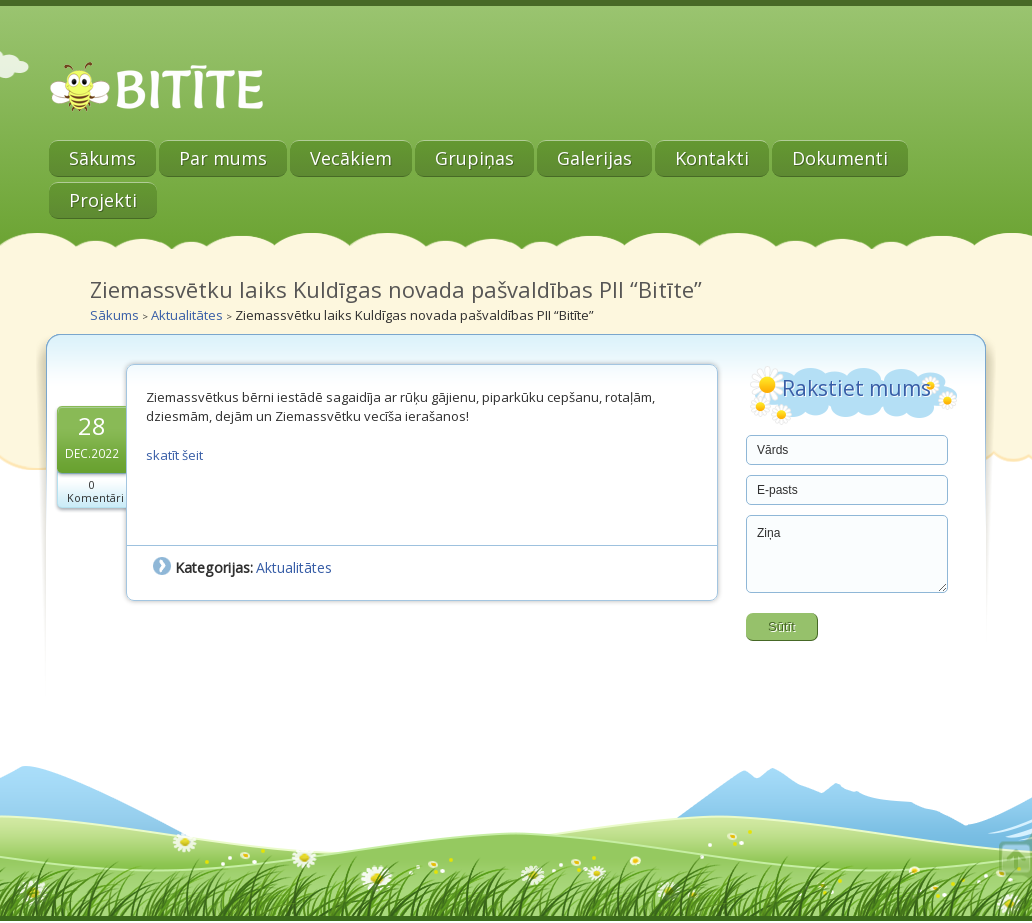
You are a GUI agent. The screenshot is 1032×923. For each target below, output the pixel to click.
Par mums (223, 158)
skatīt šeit (174, 455)
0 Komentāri (95, 491)
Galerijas (594, 158)
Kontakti (712, 158)
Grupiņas (474, 158)
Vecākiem (351, 158)
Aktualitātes (187, 315)
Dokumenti (840, 158)
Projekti (103, 200)
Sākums (102, 158)
